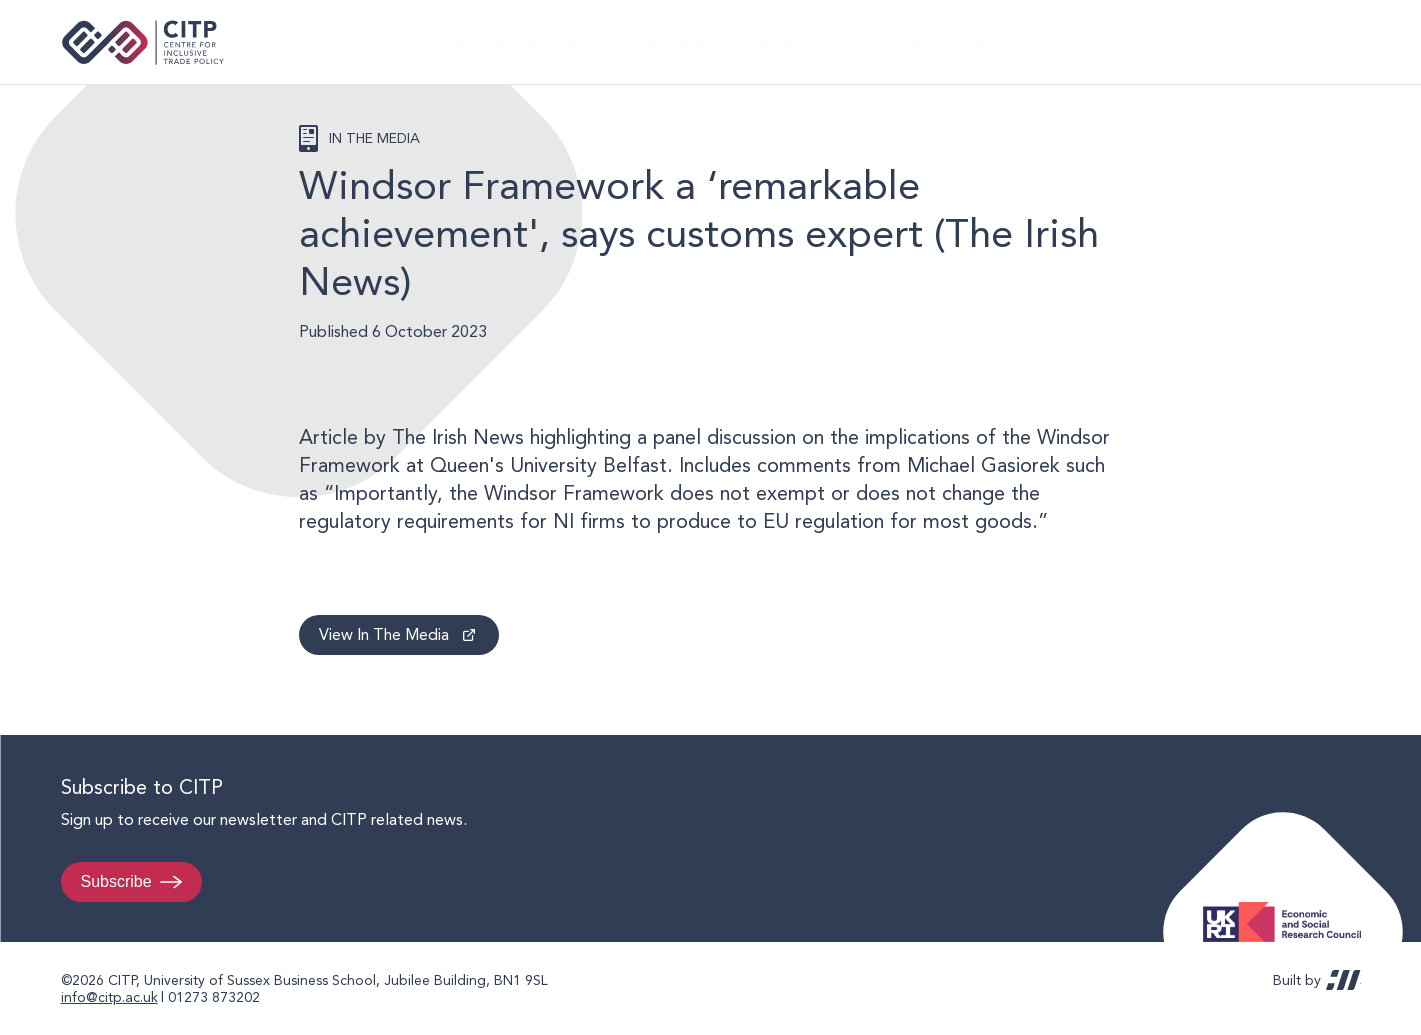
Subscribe (116, 881)
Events (876, 41)
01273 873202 (214, 997)
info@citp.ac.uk (109, 997)
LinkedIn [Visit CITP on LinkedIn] (1299, 42)
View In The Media (384, 634)
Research (708, 41)
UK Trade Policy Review (1015, 41)
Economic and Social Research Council (1288, 906)
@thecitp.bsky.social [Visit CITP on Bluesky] (1337, 42)
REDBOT (1343, 980)
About (507, 41)
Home (432, 41)
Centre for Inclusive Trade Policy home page (143, 42)
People (796, 41)
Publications (603, 41)
